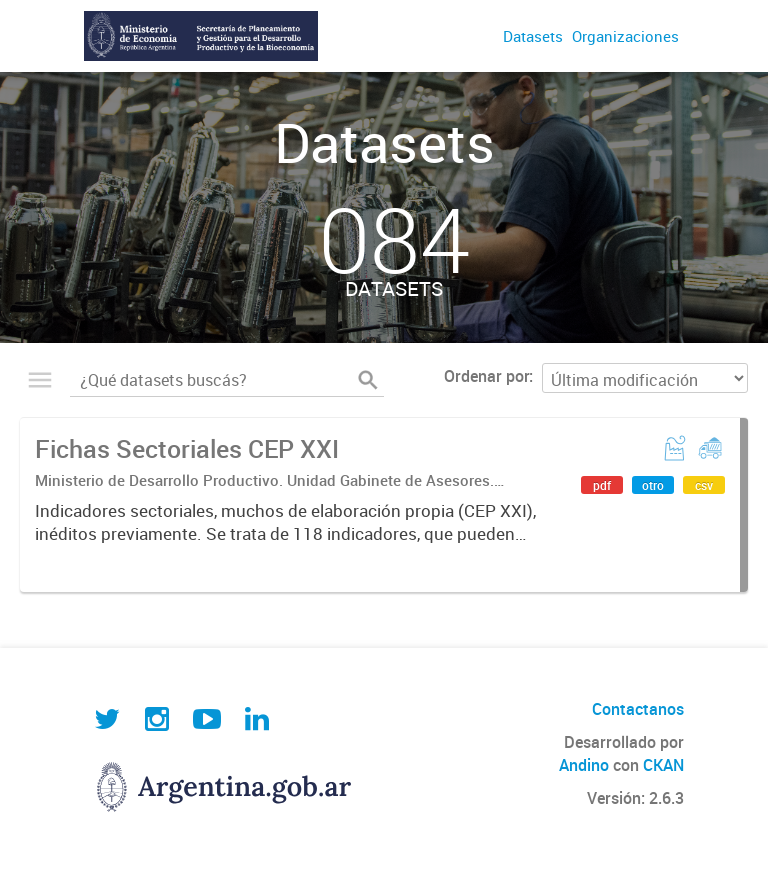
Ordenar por (486, 376)
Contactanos (638, 709)
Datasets (533, 36)
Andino (584, 765)
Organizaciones (625, 36)
